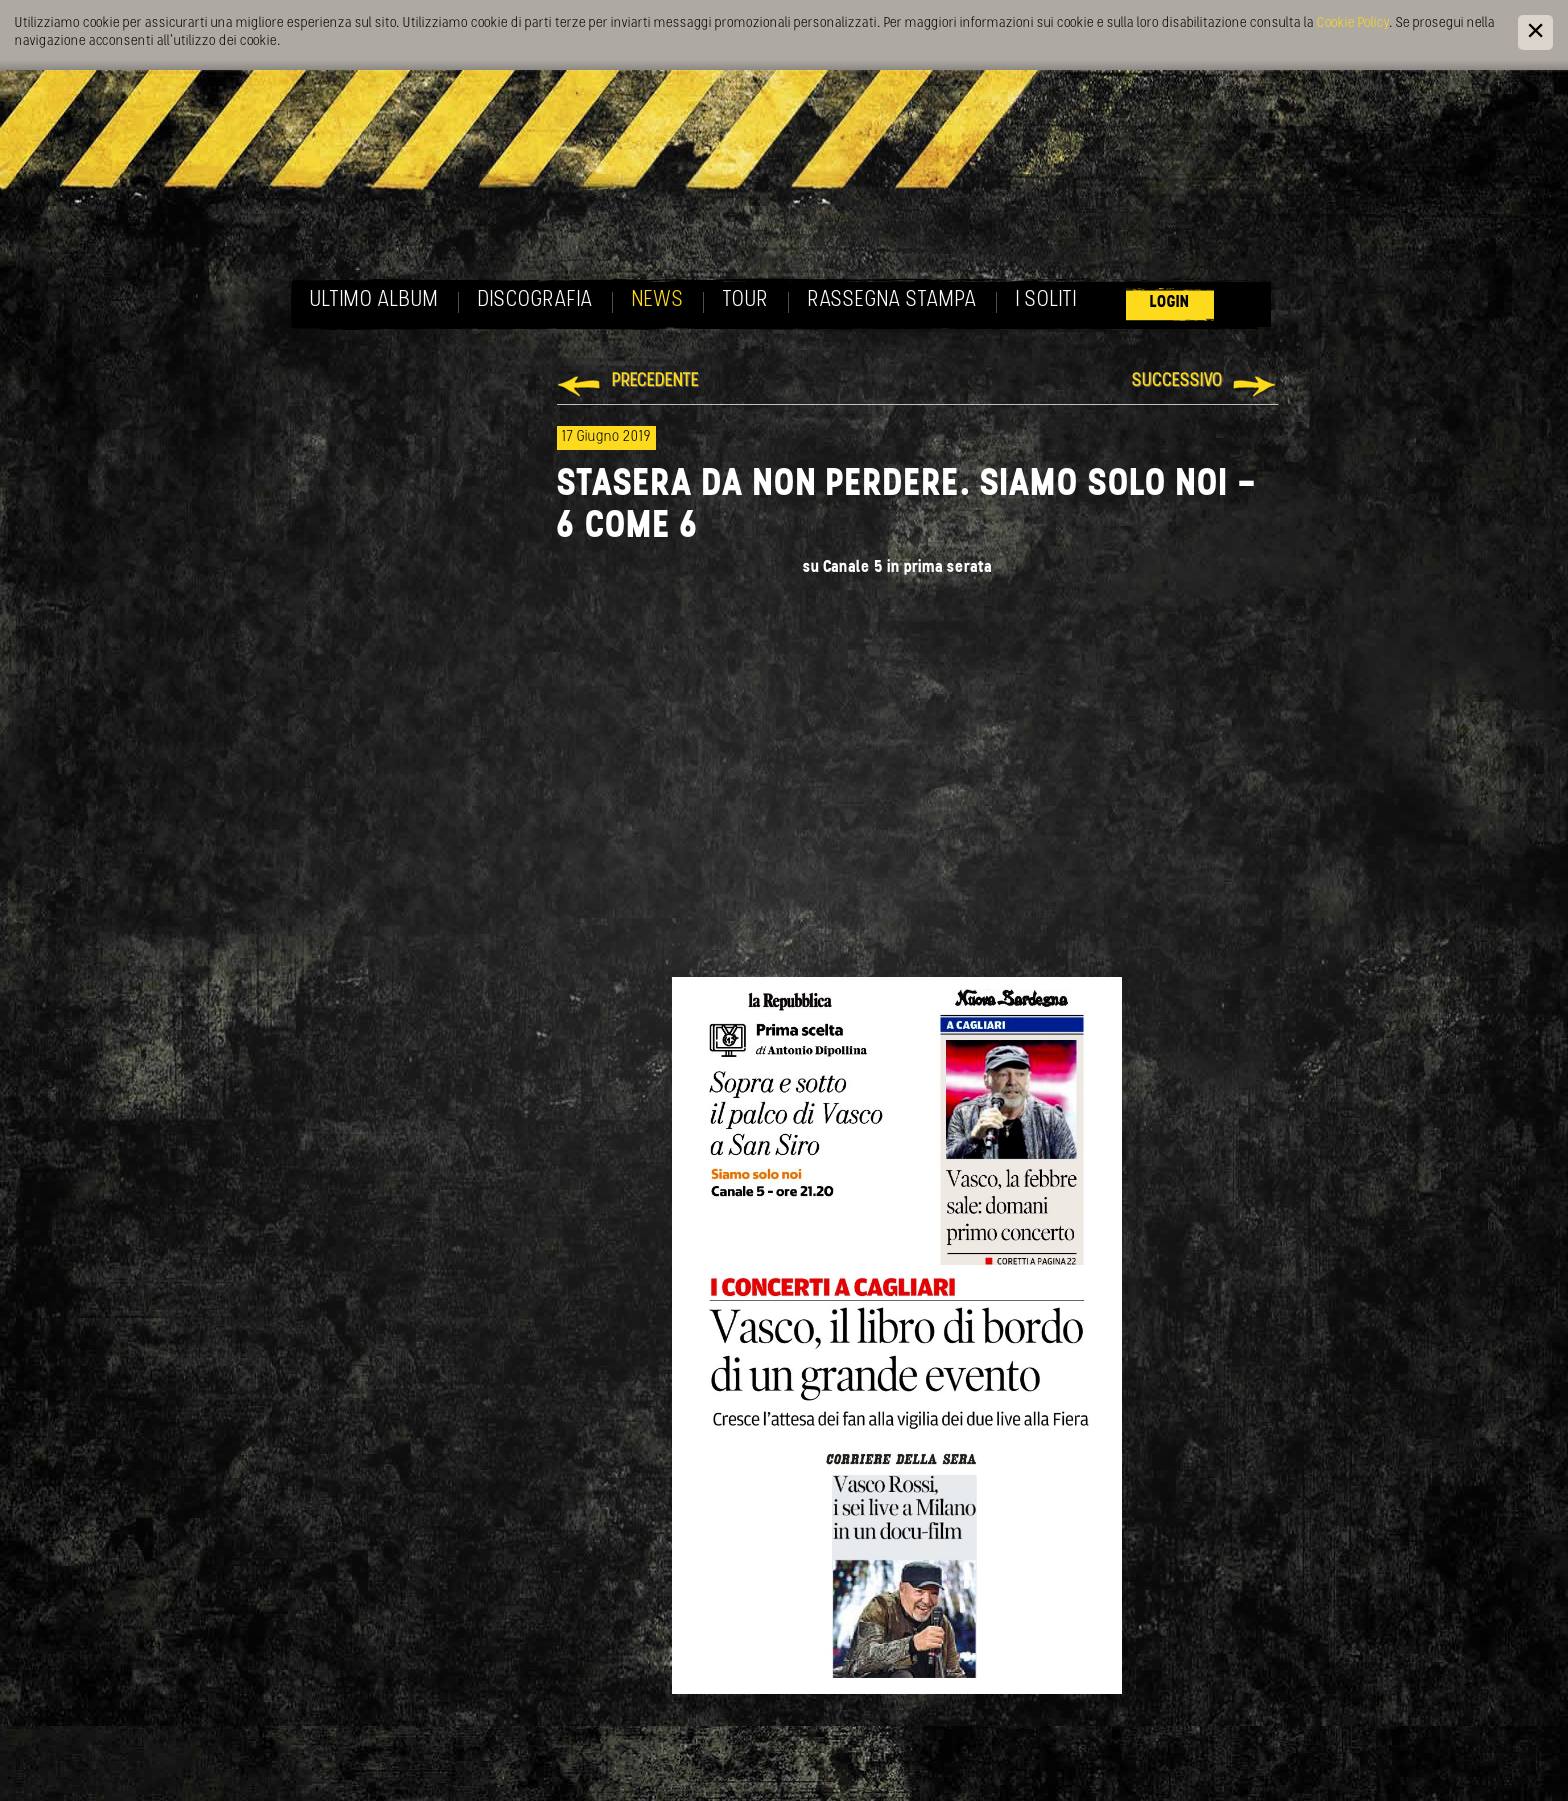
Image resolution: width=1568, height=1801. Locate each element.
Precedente (655, 381)
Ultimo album (374, 300)
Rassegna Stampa (892, 300)
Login (1170, 302)
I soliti (1046, 300)
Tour (746, 300)
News (658, 300)
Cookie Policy (1353, 23)
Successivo (1177, 381)
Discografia (535, 300)
